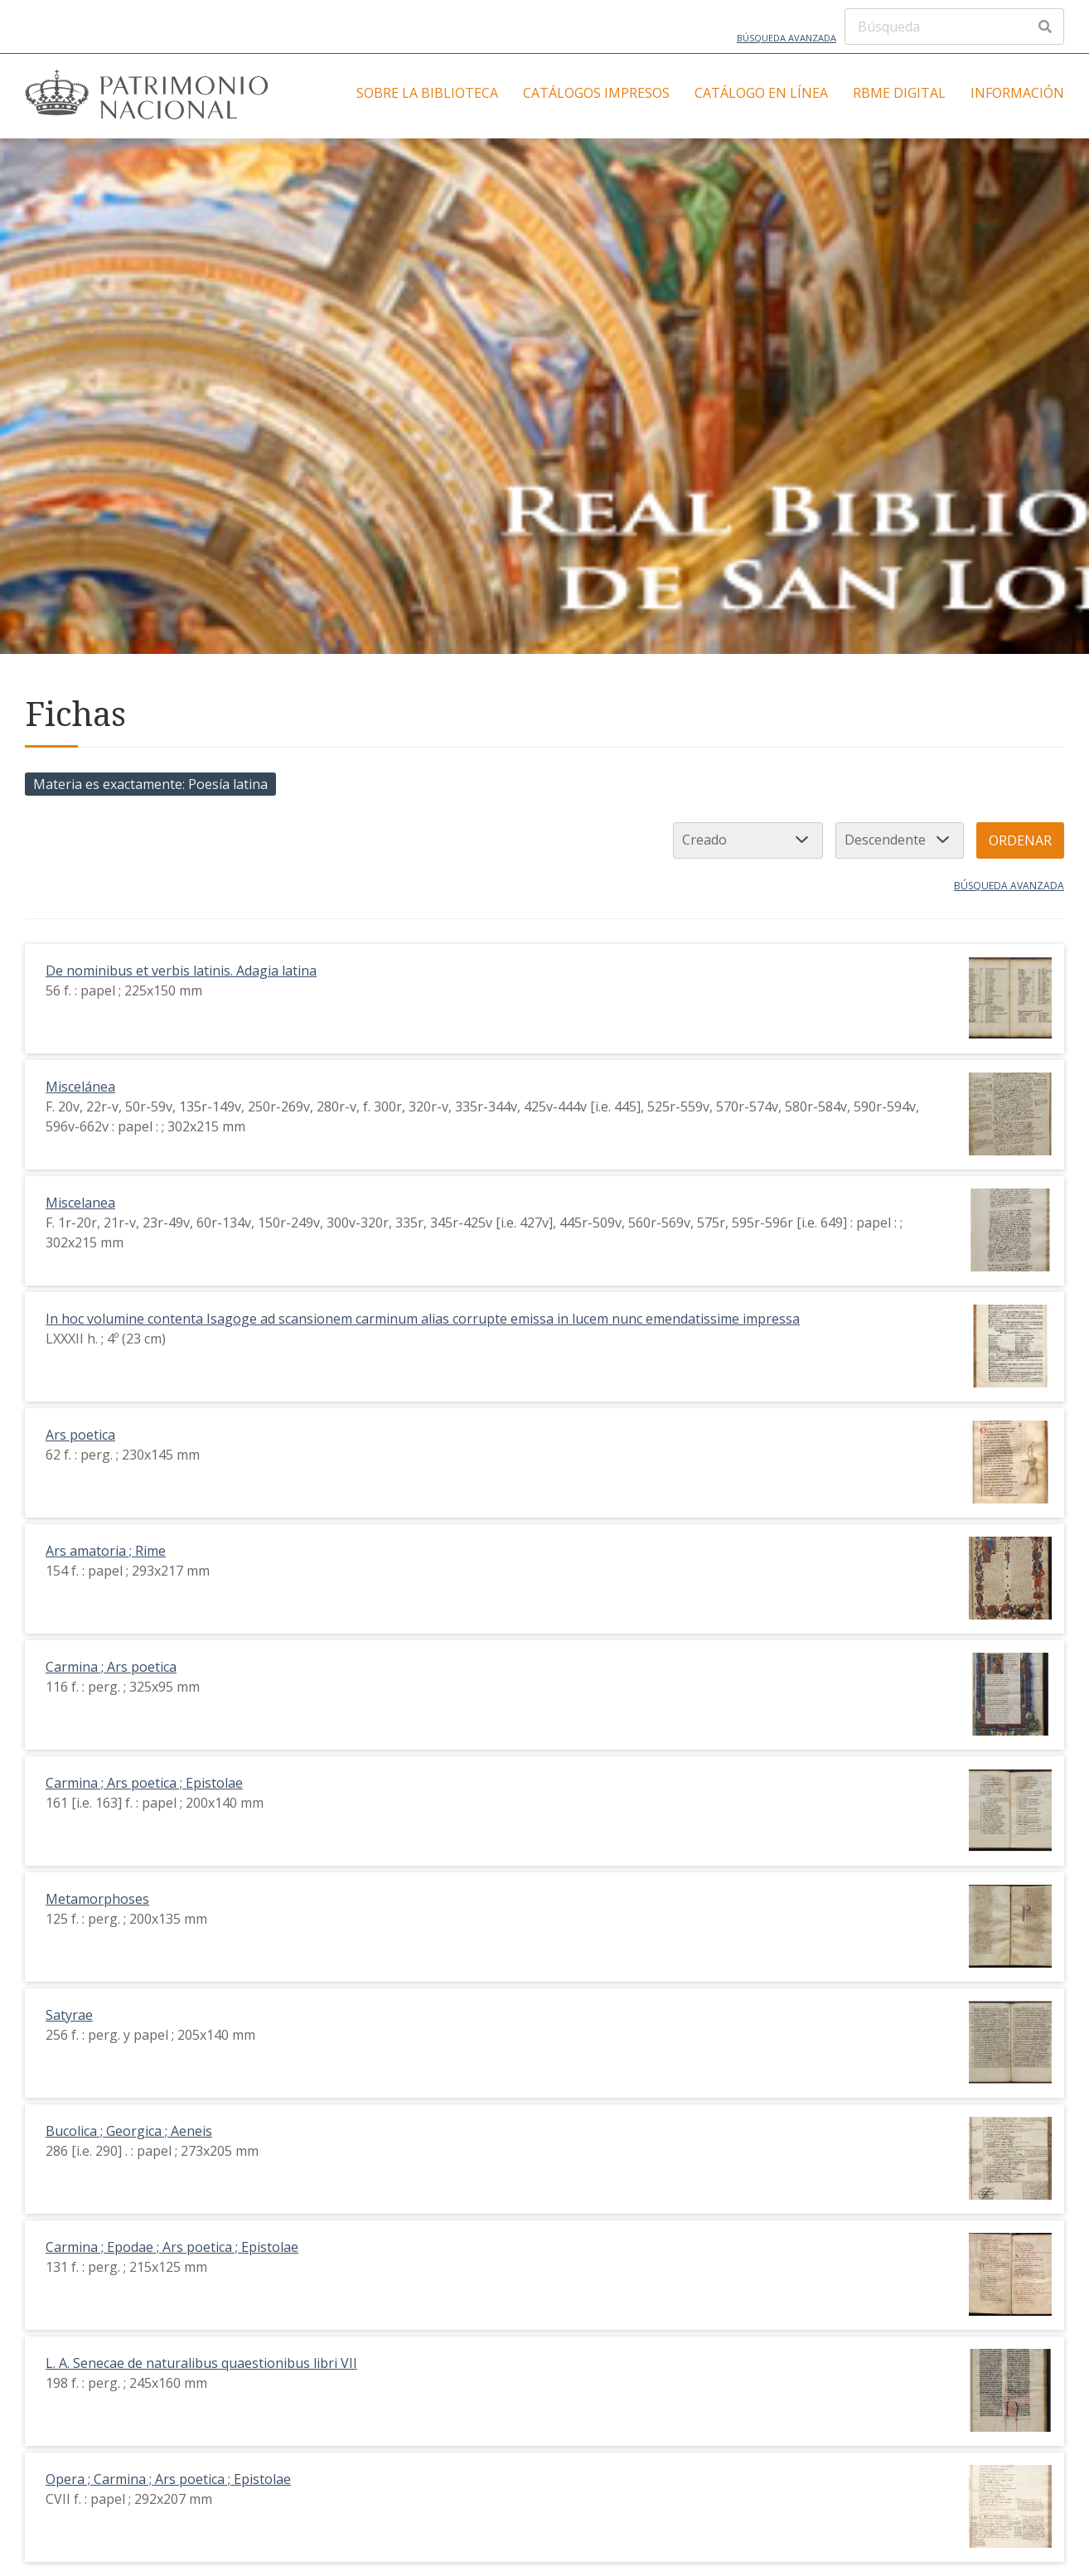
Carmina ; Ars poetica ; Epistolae (144, 1783)
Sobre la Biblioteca (427, 93)
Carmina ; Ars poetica (111, 1667)
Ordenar (1020, 840)
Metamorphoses (97, 1899)
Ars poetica (80, 1435)
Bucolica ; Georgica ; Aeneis (129, 2131)
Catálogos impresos (596, 93)
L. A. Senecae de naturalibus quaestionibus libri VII (201, 2363)
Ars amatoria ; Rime (106, 1551)
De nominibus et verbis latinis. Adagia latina (181, 970)
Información (1017, 93)
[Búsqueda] (954, 26)
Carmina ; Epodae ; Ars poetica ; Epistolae (172, 2247)
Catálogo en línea (761, 93)
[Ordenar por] (748, 840)
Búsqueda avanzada (786, 37)
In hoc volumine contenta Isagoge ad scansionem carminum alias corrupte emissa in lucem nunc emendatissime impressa (423, 1319)
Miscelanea (80, 1203)
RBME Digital (899, 93)
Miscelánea (80, 1086)
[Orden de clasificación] (899, 840)
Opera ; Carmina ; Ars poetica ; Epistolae (168, 2479)
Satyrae (69, 2015)
